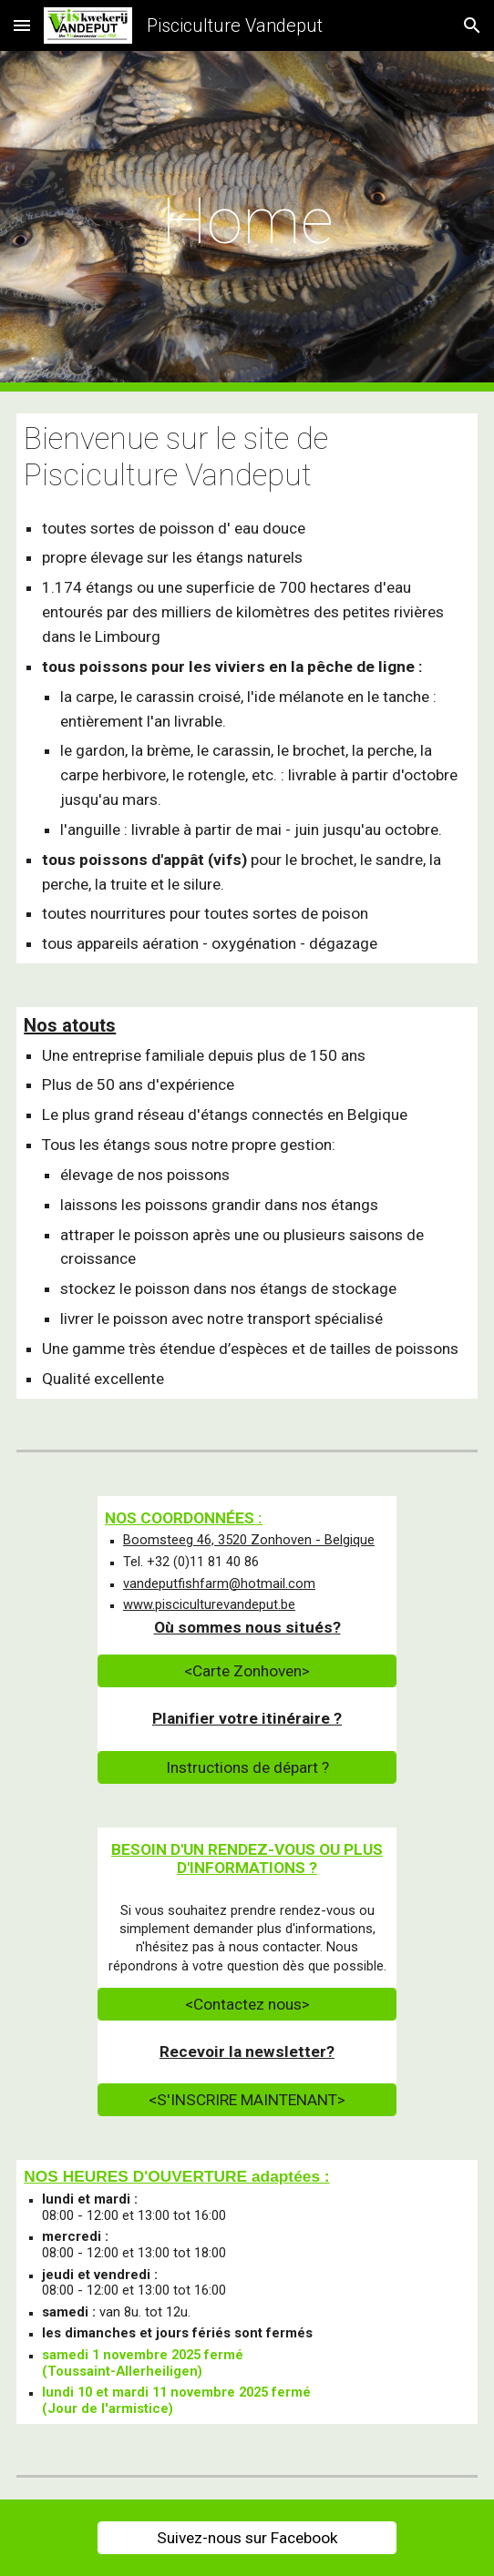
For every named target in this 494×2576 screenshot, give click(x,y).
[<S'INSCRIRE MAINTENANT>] (247, 2100)
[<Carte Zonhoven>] (247, 1671)
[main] (246, 221)
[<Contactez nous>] (247, 2005)
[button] (22, 25)
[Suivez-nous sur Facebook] (247, 2538)
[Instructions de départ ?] (247, 1767)
